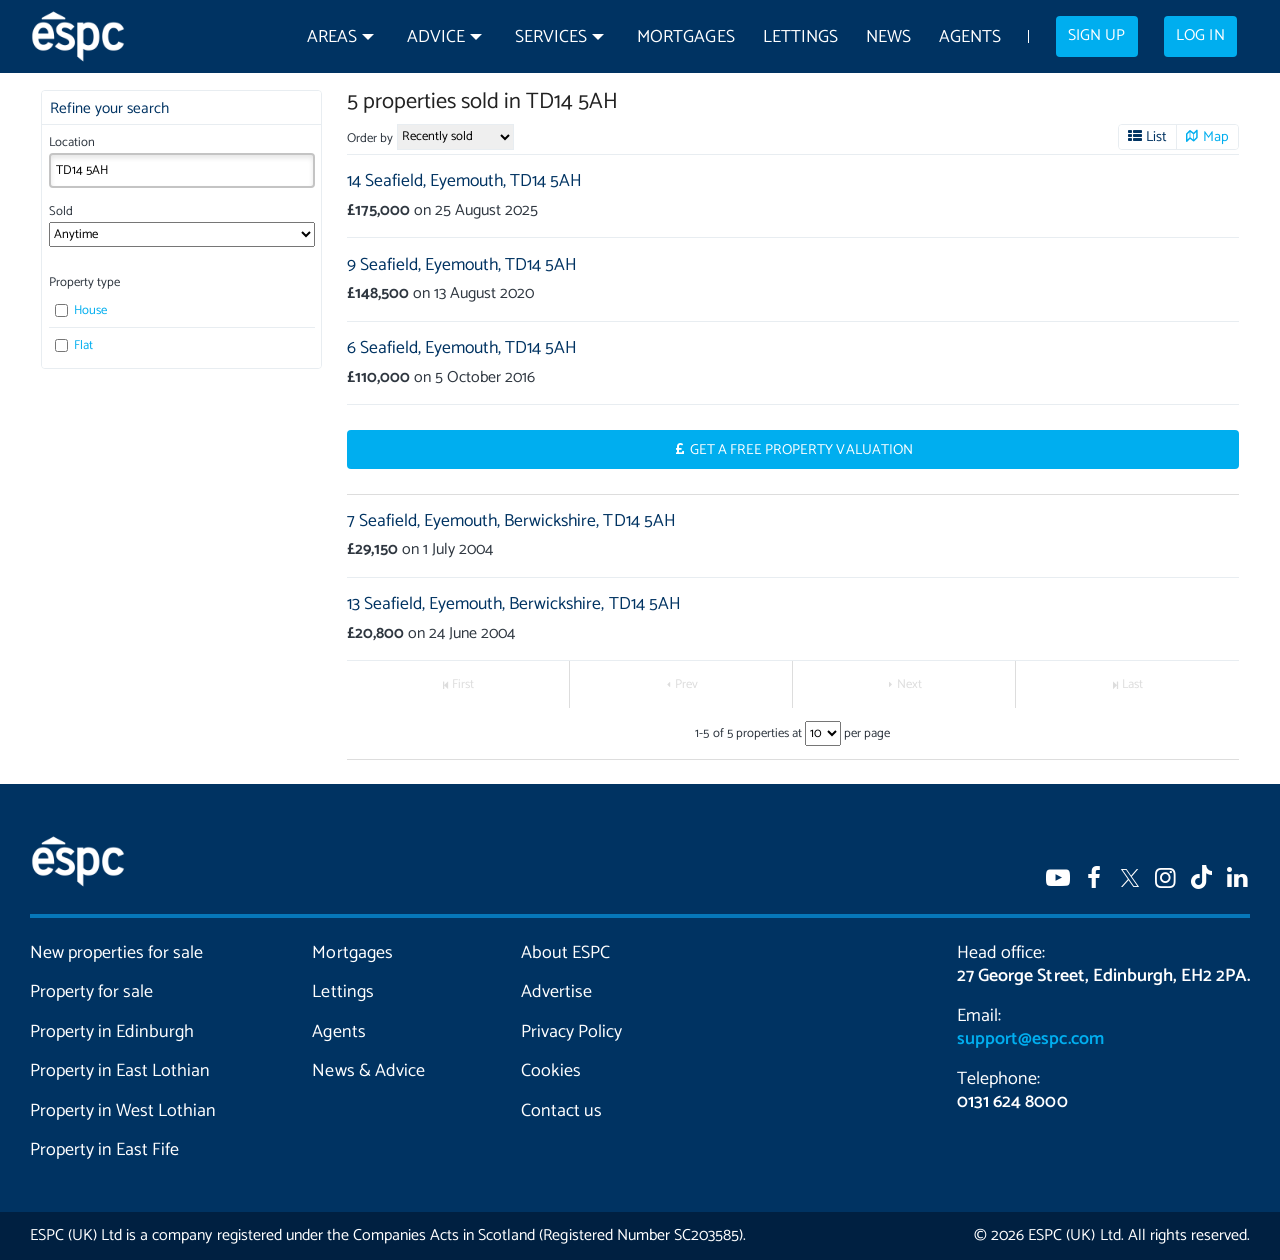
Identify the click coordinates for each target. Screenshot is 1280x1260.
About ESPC (565, 953)
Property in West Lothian (123, 1111)
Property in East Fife (104, 1150)
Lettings (800, 37)
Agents (970, 37)
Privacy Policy (571, 1032)
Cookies (551, 1071)
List (1156, 137)
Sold (61, 211)
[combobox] (182, 170)
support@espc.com (1030, 1039)
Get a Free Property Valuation (801, 450)
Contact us (561, 1111)
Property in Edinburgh (112, 1032)
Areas (332, 37)
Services (551, 37)
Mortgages (685, 37)
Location (72, 142)
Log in (1200, 36)
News (888, 37)
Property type (84, 282)
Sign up (1096, 36)
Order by (370, 138)
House (81, 310)
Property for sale (91, 992)
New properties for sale (116, 953)
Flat (74, 345)
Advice (436, 37)
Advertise (556, 992)
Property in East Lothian (120, 1071)
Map (1216, 137)
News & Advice (368, 1071)
